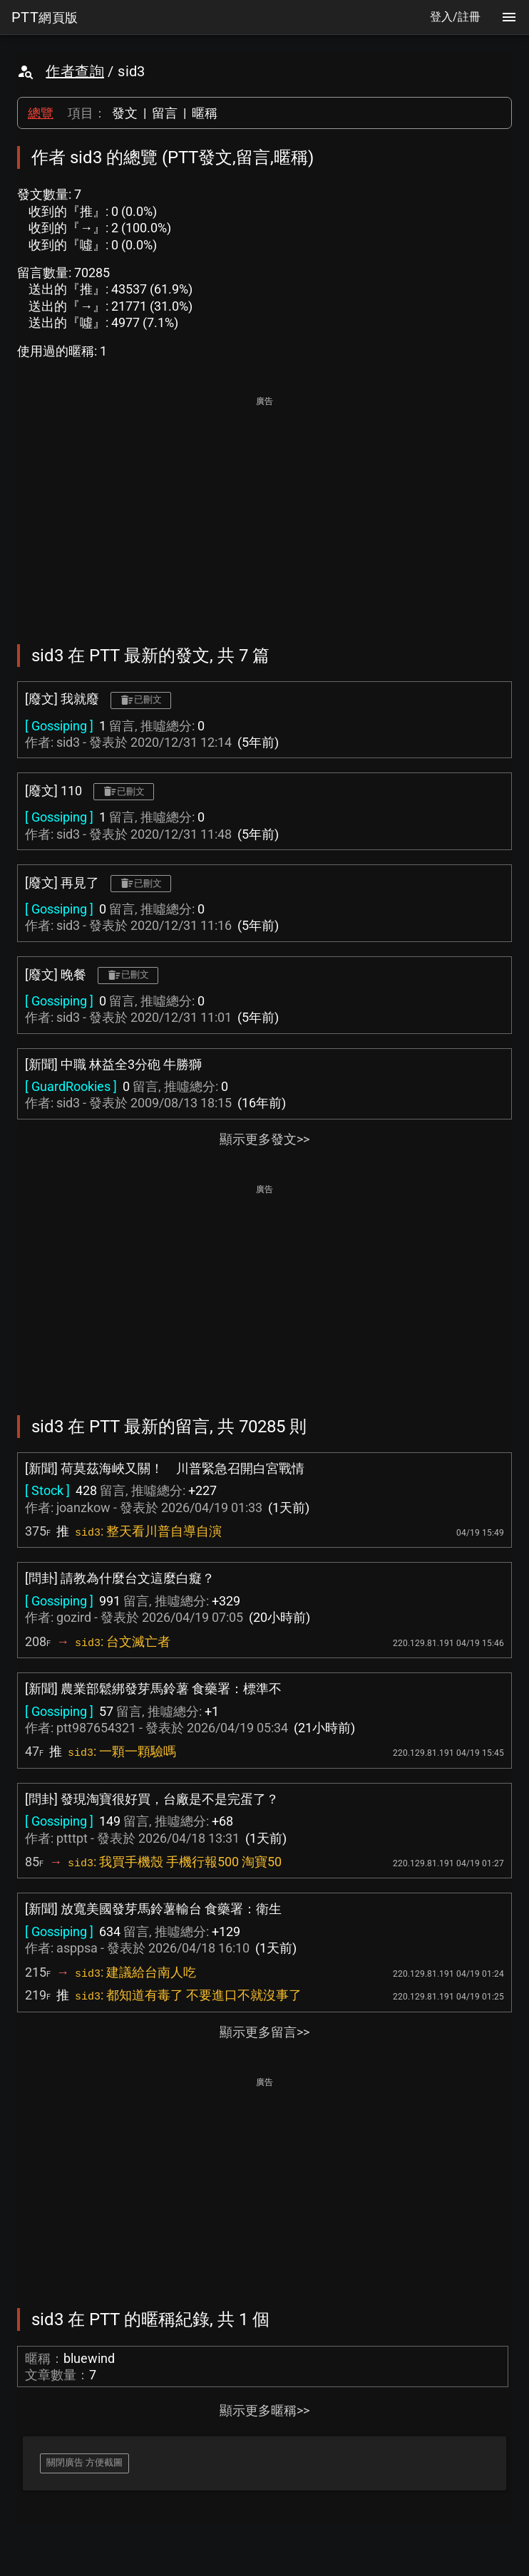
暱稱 (204, 112)
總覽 (40, 112)
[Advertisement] (264, 510)
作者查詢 (75, 71)
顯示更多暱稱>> (264, 2410)
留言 (165, 112)
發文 (125, 112)
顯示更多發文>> (264, 1139)
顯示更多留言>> (264, 2031)
